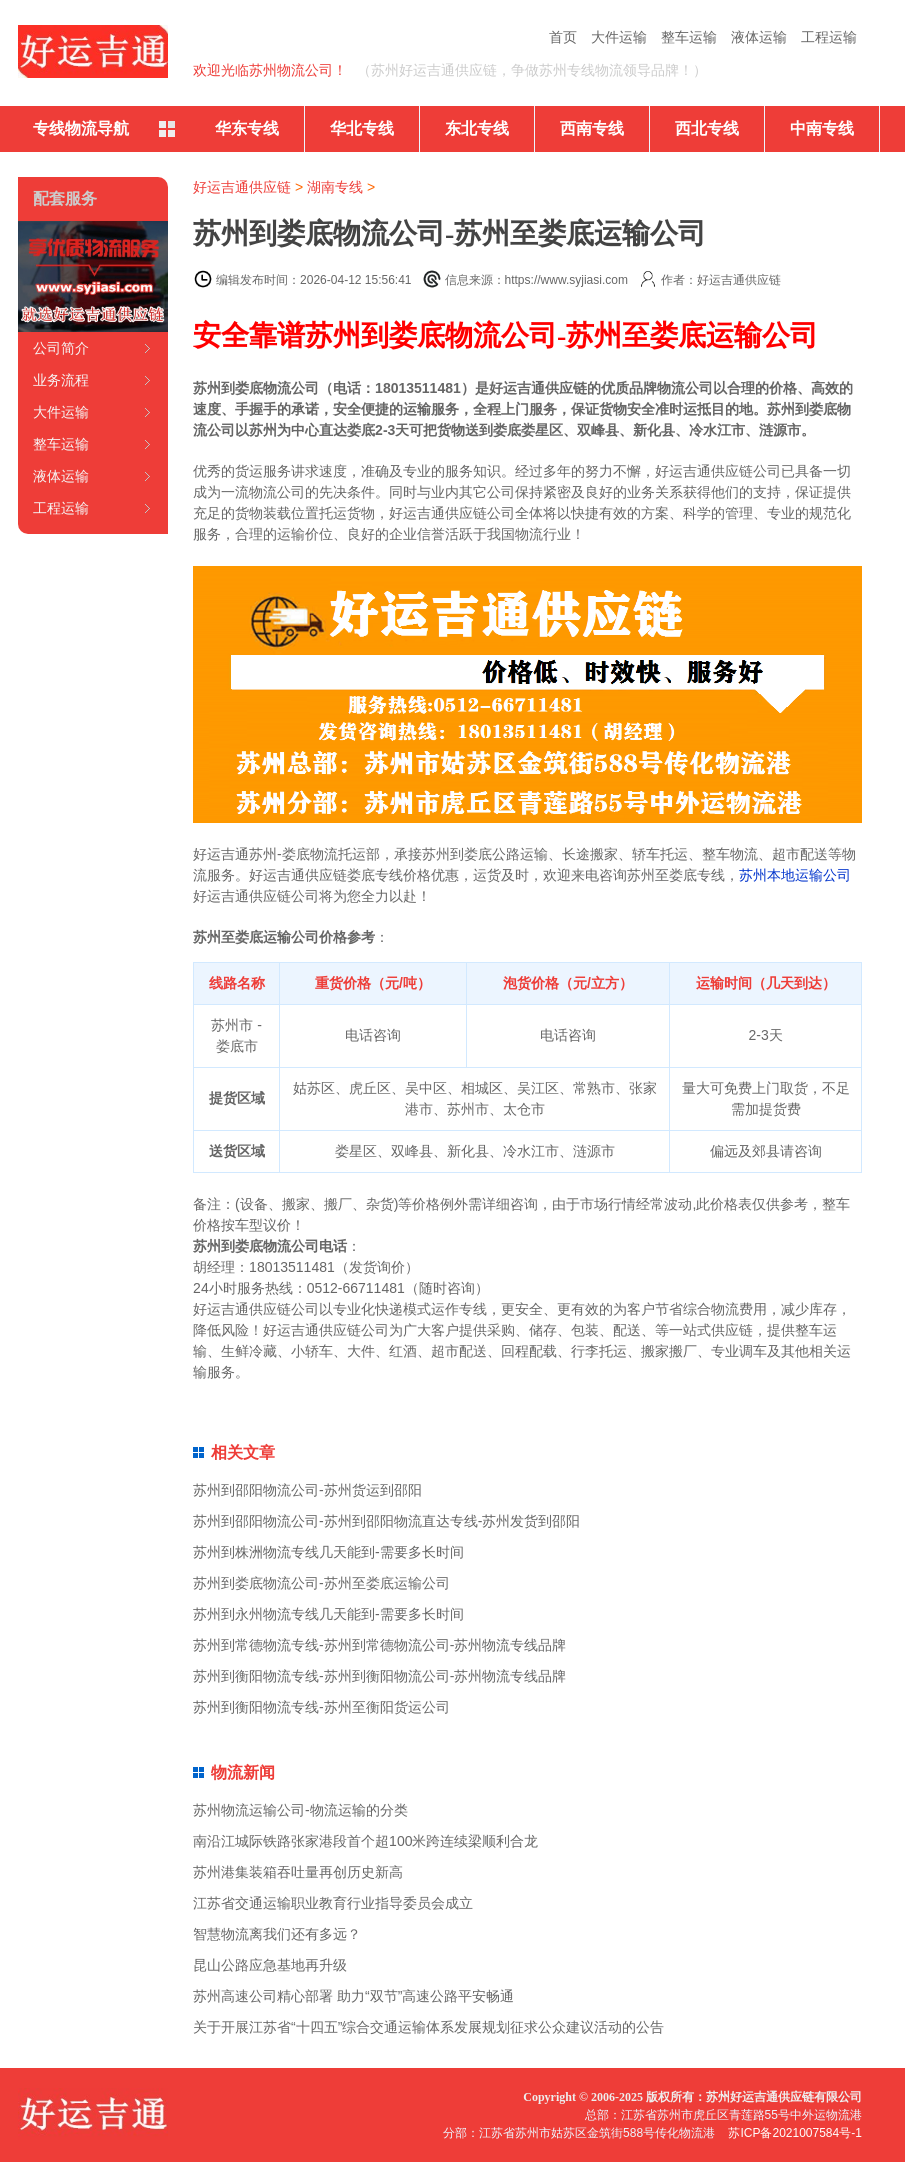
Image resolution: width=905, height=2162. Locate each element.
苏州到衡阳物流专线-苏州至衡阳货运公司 (321, 1707)
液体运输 (759, 37)
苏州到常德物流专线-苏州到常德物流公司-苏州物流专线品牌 (379, 1645)
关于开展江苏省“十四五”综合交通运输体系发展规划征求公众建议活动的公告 (428, 2027)
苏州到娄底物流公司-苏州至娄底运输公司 (321, 1583)
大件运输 (619, 37)
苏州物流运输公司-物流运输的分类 (300, 1810)
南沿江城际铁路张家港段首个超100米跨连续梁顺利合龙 (365, 1841)
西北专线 (707, 128)
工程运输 (829, 37)
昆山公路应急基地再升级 (270, 1965)
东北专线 (477, 128)
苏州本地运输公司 (795, 875)
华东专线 (247, 128)
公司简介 (61, 348)
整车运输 (689, 37)
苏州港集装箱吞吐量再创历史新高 (298, 1872)
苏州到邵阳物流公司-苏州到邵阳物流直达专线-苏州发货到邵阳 (386, 1521)
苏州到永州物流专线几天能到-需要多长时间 (328, 1614)
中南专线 (822, 128)
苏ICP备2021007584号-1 (794, 2133)
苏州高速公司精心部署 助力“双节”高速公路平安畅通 (353, 1996)
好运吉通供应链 (242, 187)
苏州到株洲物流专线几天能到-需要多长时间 (328, 1552)
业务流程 (61, 380)
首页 (563, 37)
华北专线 (362, 128)
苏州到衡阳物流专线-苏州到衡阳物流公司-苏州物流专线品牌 (379, 1676)
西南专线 (592, 128)
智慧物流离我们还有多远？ (277, 1934)
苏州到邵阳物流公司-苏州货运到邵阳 (307, 1490)
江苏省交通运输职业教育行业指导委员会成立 (333, 1903)
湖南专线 (335, 187)
